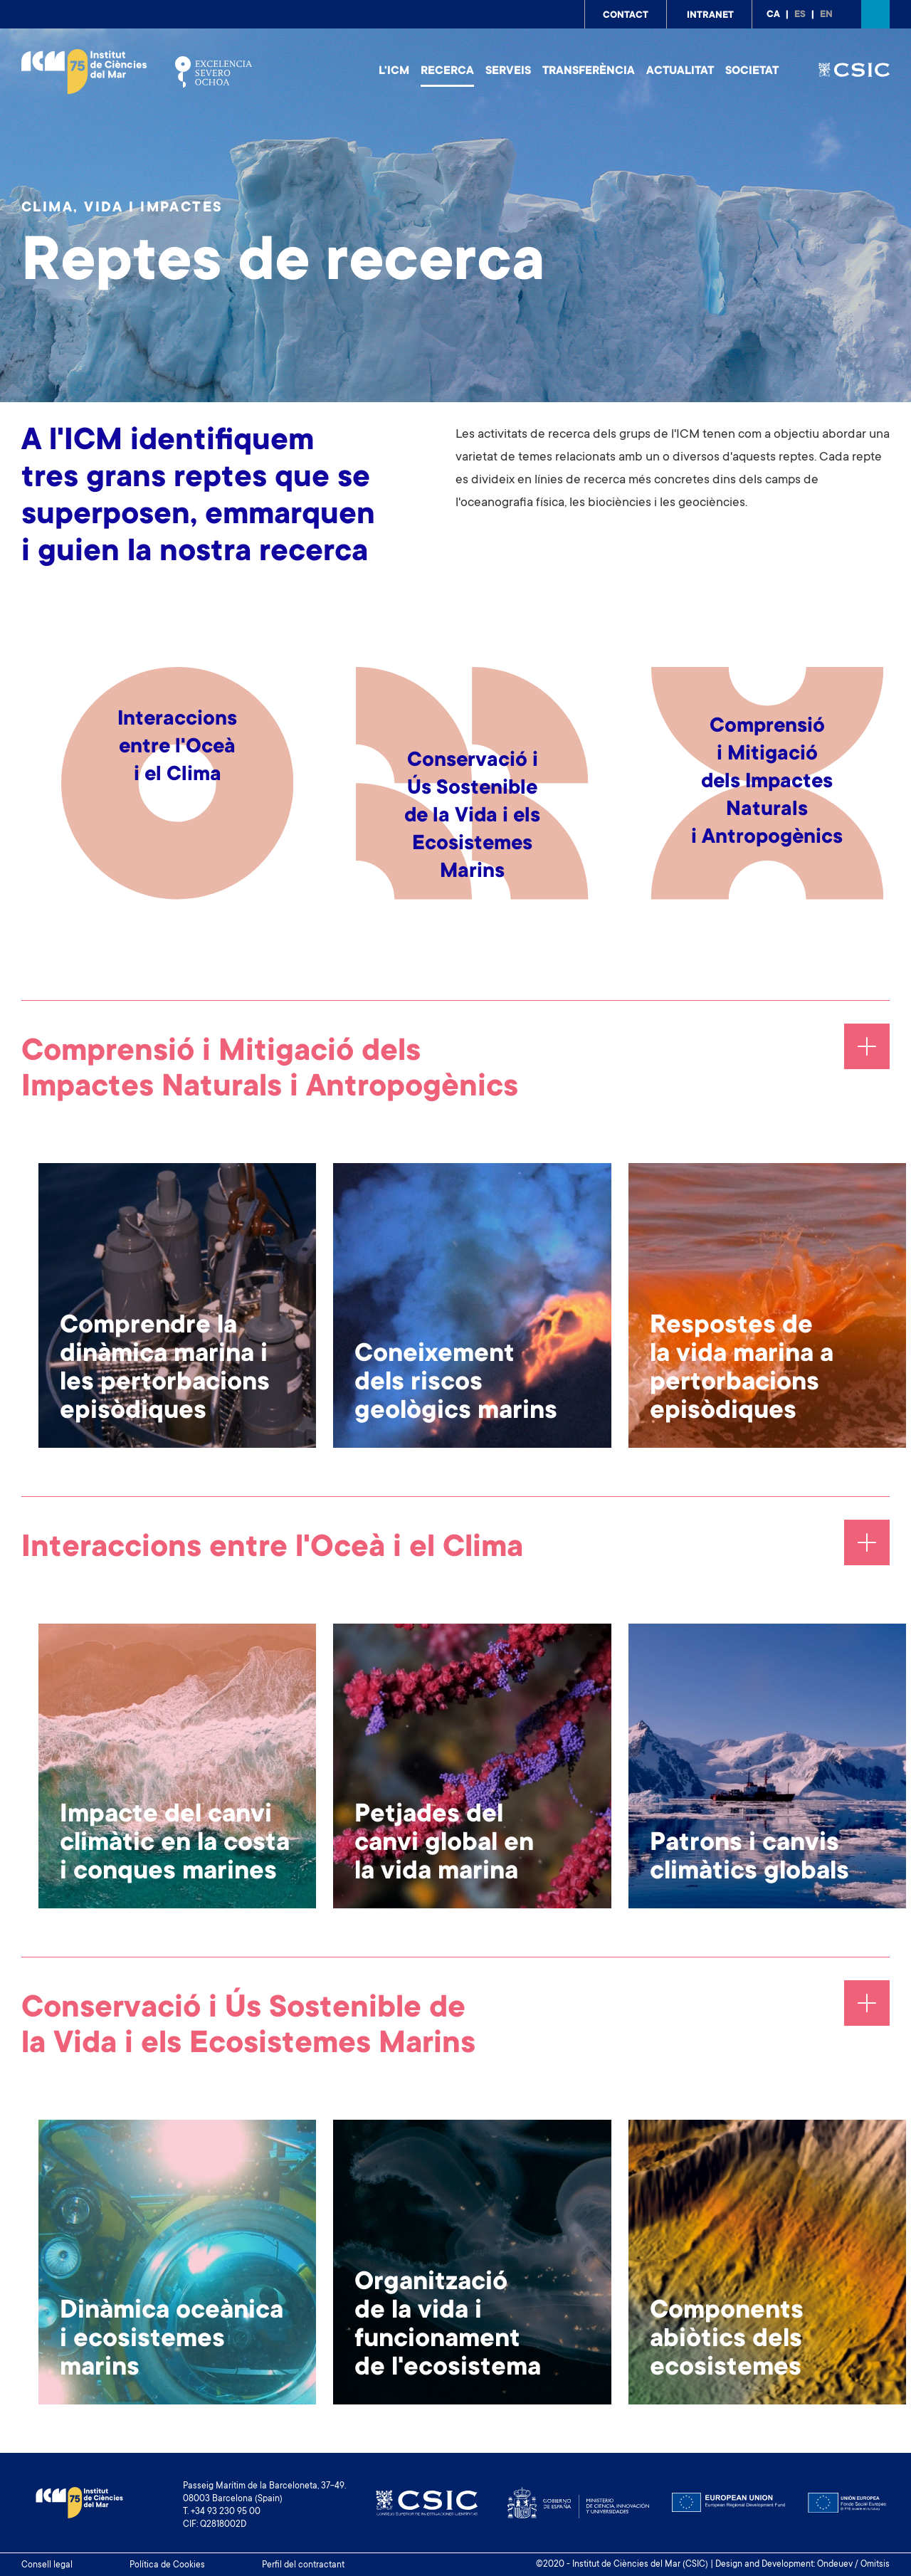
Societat (752, 71)
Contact (625, 15)
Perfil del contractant (303, 2565)
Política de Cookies (167, 2565)
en (826, 15)
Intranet (710, 15)
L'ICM (394, 71)
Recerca (447, 71)
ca (773, 15)
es (800, 15)
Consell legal (47, 2565)
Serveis (508, 71)
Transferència (588, 71)
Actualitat (680, 71)
